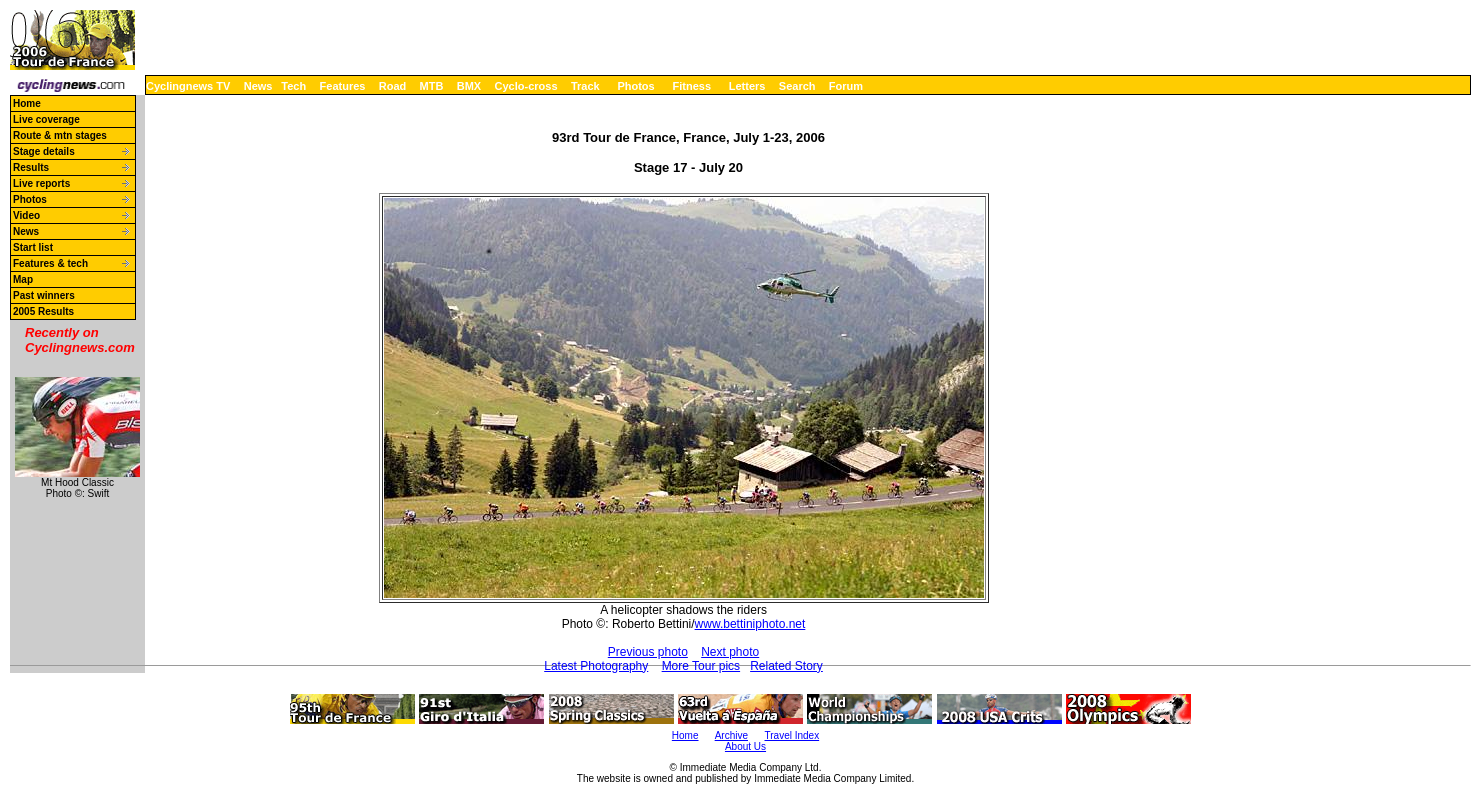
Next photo (730, 652)
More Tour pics (701, 666)
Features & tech (50, 263)
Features (343, 86)
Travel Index (792, 735)
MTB (432, 86)
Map (23, 279)
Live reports (41, 183)
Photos (635, 86)
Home (27, 103)
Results (31, 167)
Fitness (691, 86)
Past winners (44, 295)
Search (797, 86)
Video (26, 215)
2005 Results (43, 311)
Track (585, 86)
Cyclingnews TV (188, 86)
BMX (469, 86)
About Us (745, 746)
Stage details (44, 151)
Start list (33, 247)
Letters (747, 86)
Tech (293, 86)
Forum (846, 86)
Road (393, 86)
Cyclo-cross (526, 86)
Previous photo (648, 652)
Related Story (786, 666)
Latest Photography (596, 666)
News (258, 86)
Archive (731, 735)
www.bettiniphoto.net (750, 624)
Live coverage (46, 119)
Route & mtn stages (60, 135)
